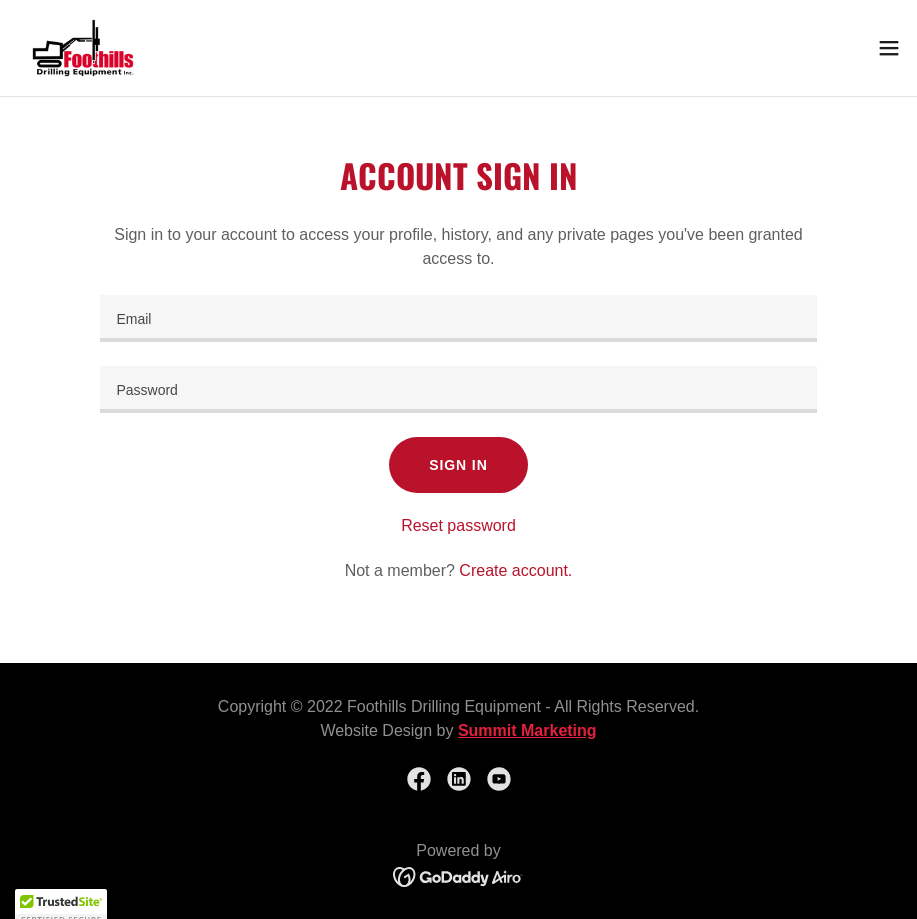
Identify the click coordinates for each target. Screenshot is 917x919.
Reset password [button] (458, 525)
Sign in (458, 465)
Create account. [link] (515, 570)
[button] (889, 48)
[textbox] (458, 318)
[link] (83, 48)
